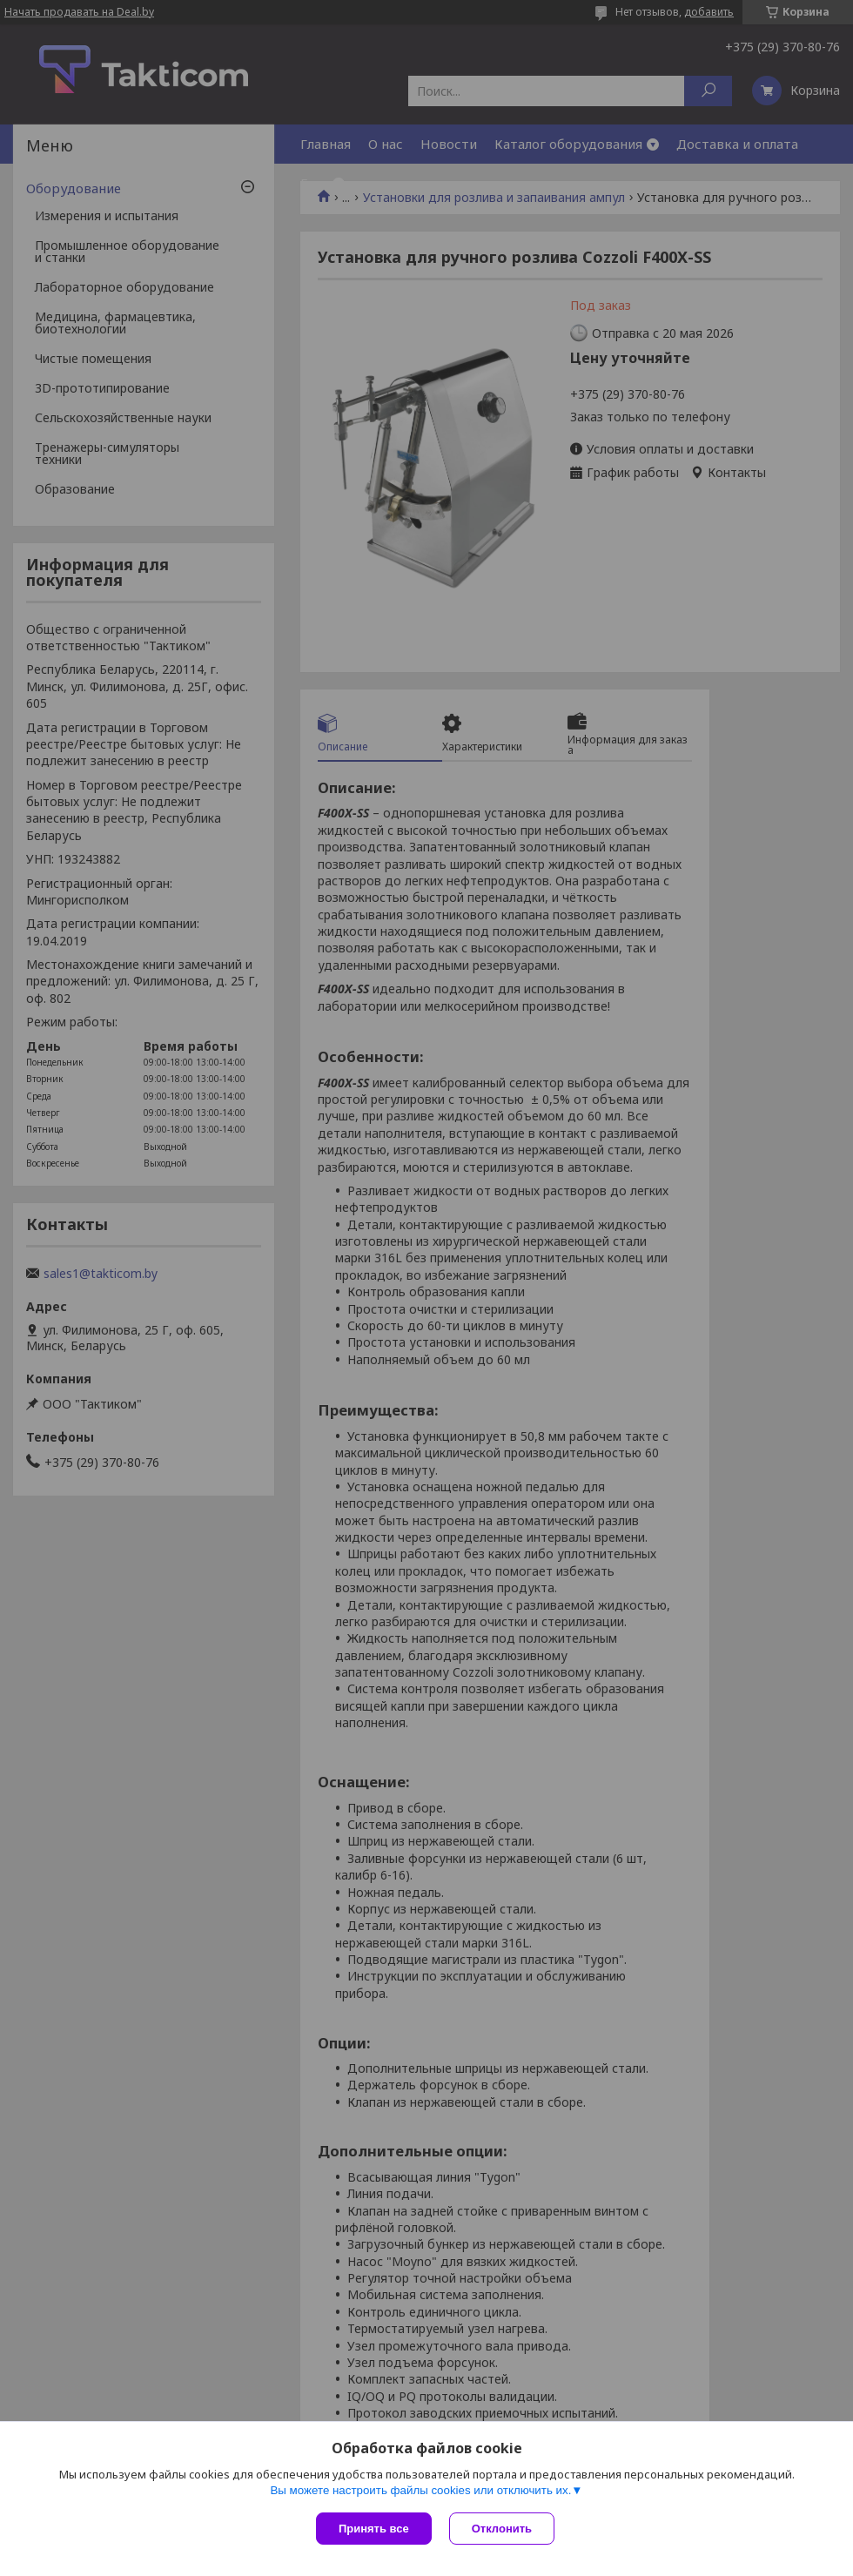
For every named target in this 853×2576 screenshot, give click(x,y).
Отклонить (502, 2528)
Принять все (374, 2528)
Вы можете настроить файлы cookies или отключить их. (420, 2490)
